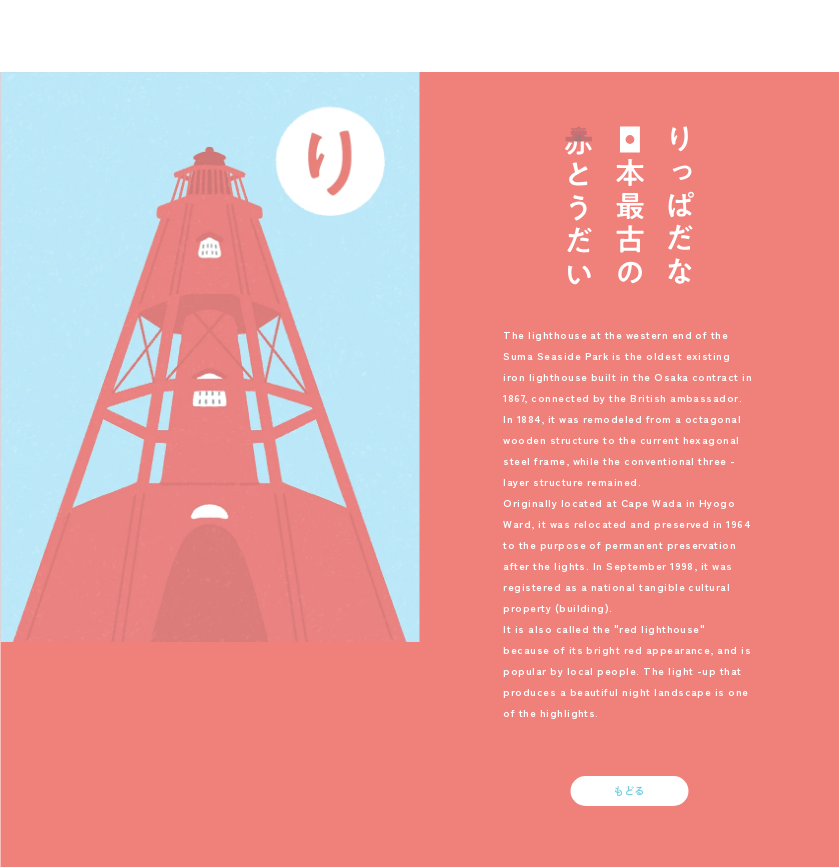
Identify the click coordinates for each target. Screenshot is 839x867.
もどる (629, 790)
